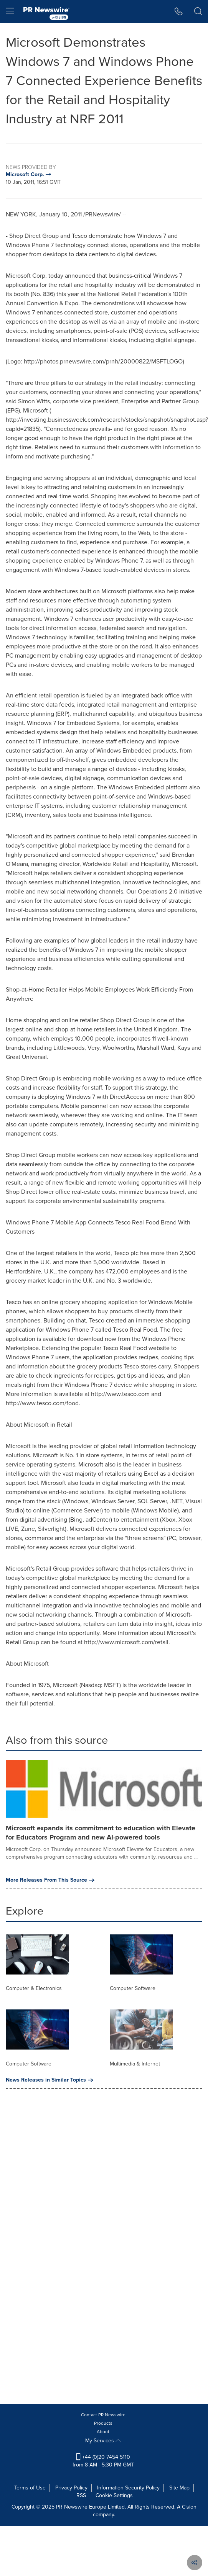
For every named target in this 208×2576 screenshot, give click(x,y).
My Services (103, 2441)
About (103, 2431)
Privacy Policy (71, 2488)
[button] (178, 11)
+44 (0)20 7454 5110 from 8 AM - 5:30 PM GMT (103, 2461)
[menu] (10, 11)
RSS (81, 2495)
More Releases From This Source (50, 1880)
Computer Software (132, 1988)
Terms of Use (30, 2488)
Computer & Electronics (34, 1988)
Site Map (179, 2488)
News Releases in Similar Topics (49, 2080)
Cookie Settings (114, 2495)
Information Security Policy (128, 2488)
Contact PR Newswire (103, 2414)
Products (103, 2423)
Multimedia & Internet (135, 2064)
